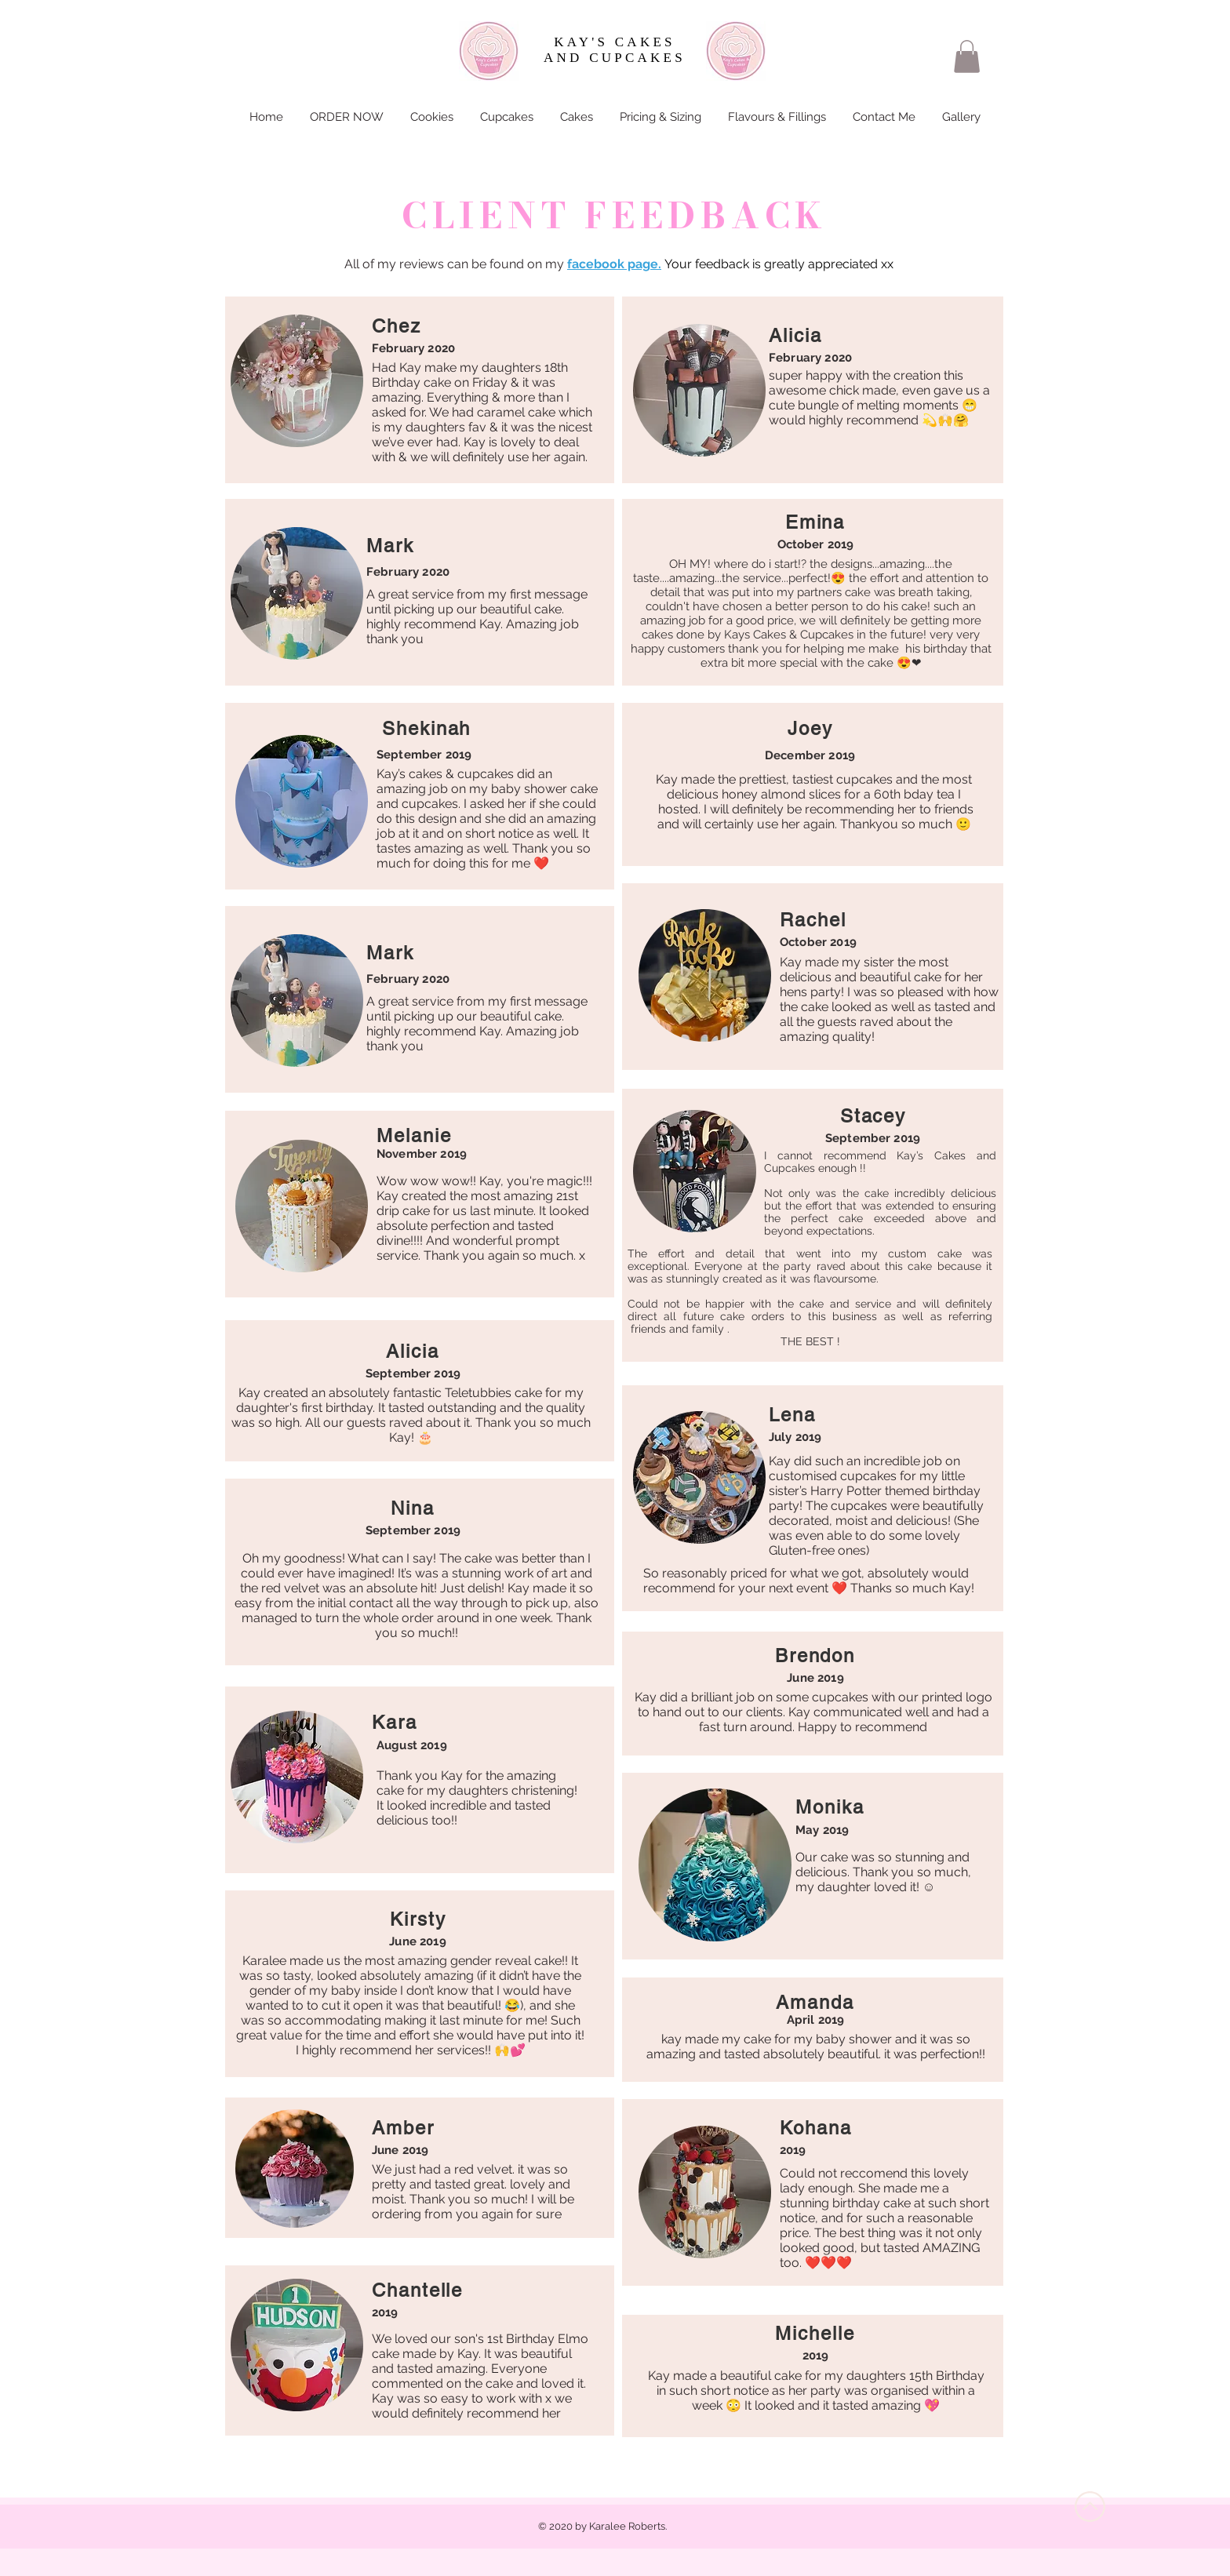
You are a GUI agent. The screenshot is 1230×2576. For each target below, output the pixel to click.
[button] (967, 56)
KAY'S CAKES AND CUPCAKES (615, 50)
